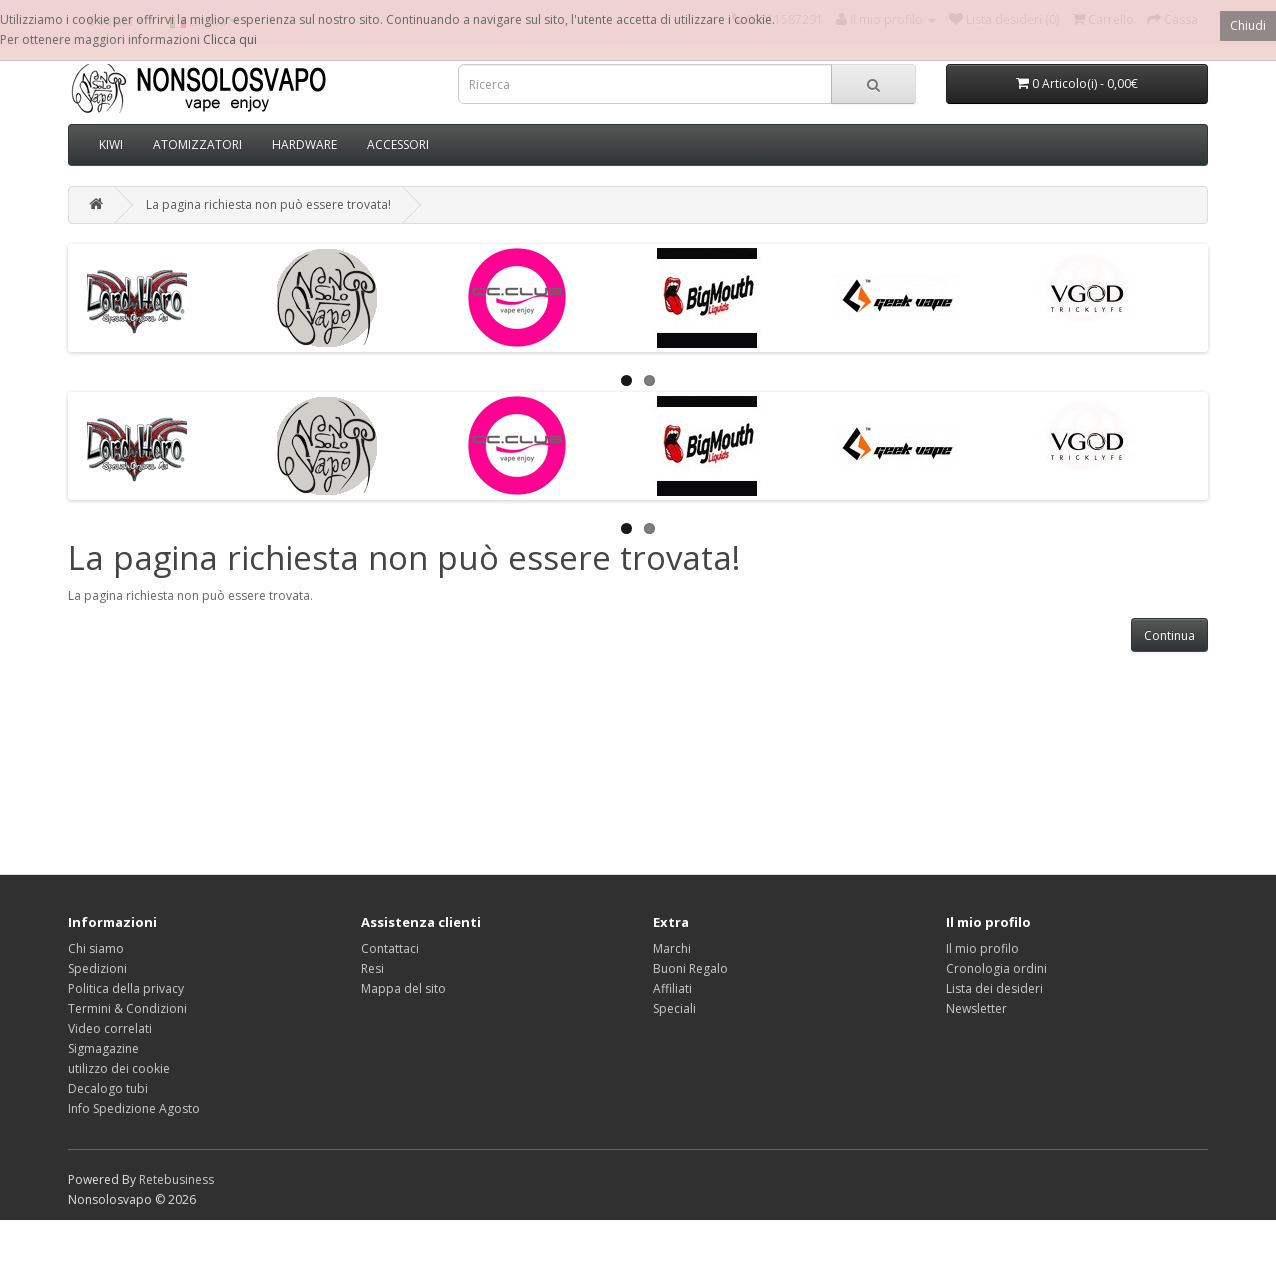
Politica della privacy (126, 988)
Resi (372, 968)
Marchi (672, 948)
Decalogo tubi (108, 1088)
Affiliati (672, 988)
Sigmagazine (103, 1048)
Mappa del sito (403, 988)
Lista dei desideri (994, 988)
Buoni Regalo (690, 968)
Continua (1169, 635)
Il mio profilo (982, 948)
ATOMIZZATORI (197, 144)
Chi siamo (96, 948)
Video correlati (110, 1028)
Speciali (674, 1008)
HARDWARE (304, 144)
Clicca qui (230, 39)
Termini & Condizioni (127, 1008)
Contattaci (390, 948)
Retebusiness (176, 1179)
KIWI (111, 144)
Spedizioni (97, 968)
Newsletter (976, 1008)
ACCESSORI (398, 144)
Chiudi (1248, 25)
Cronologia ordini (996, 968)
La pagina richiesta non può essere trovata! (268, 204)
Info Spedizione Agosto (134, 1108)
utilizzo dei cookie (119, 1068)
